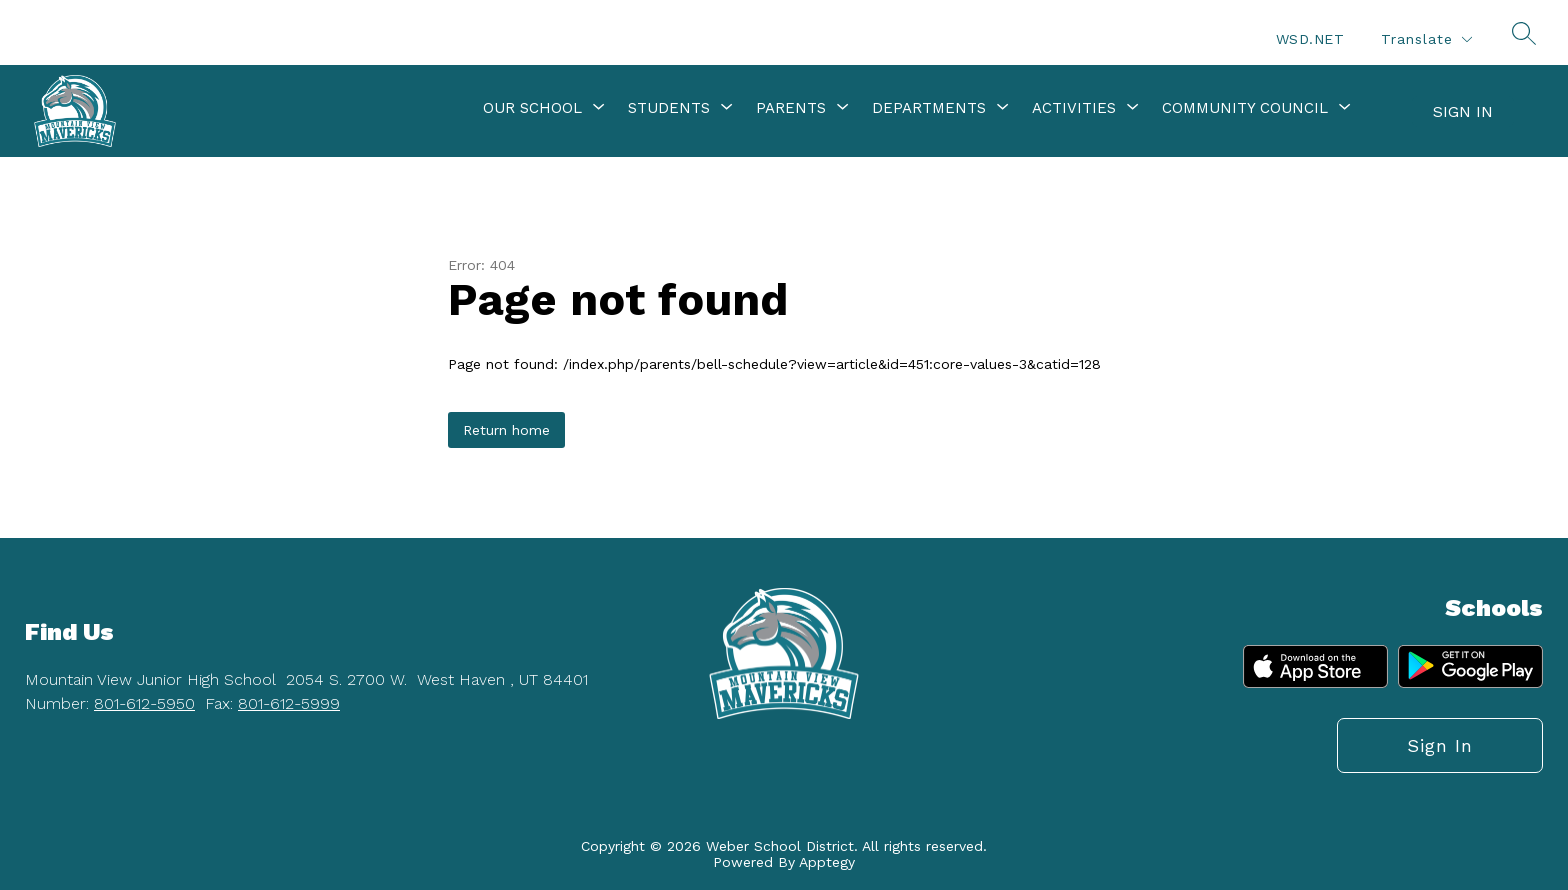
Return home (506, 430)
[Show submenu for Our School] (532, 108)
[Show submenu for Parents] (791, 108)
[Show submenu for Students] (669, 108)
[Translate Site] (1426, 39)
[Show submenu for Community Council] (1245, 108)
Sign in (1463, 111)
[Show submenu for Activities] (1074, 108)
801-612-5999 (289, 703)
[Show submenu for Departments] (929, 108)
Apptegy (827, 862)
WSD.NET (1310, 39)
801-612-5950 (144, 703)
